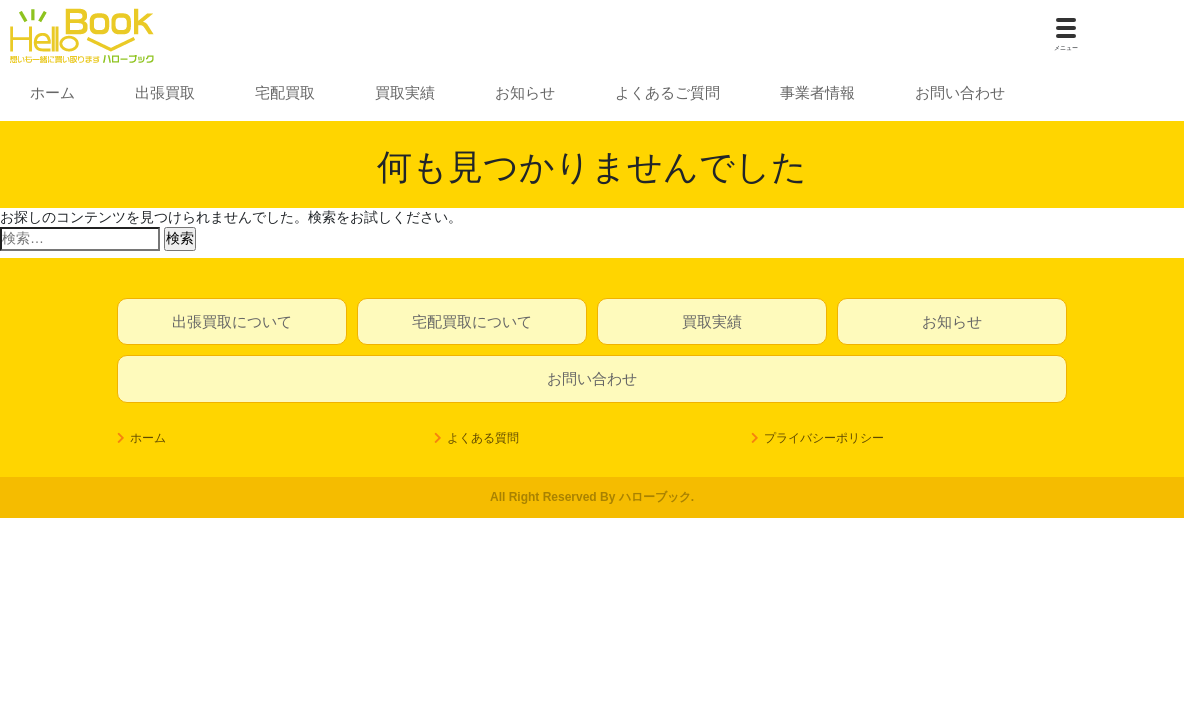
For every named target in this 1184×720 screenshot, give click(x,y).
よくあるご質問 (667, 92)
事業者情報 (817, 92)
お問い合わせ (960, 92)
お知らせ (525, 92)
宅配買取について (472, 321)
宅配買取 (285, 92)
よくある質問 (483, 438)
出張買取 (165, 92)
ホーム (52, 92)
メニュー (1066, 48)
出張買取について (232, 321)
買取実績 (405, 92)
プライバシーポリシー (824, 438)
